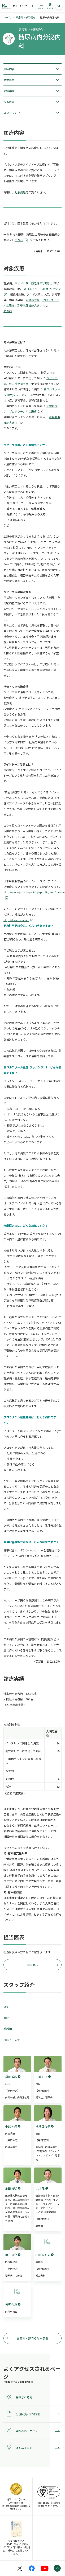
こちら (19, 240)
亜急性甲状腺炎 (41, 283)
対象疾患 (20, 192)
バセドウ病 (21, 283)
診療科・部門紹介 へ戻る (32, 2338)
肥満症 (7, 311)
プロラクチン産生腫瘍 (23, 411)
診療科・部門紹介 (25, 17)
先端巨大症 (33, 300)
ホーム (7, 17)
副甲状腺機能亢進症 (29, 305)
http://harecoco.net (16, 920)
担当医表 (32, 1965)
